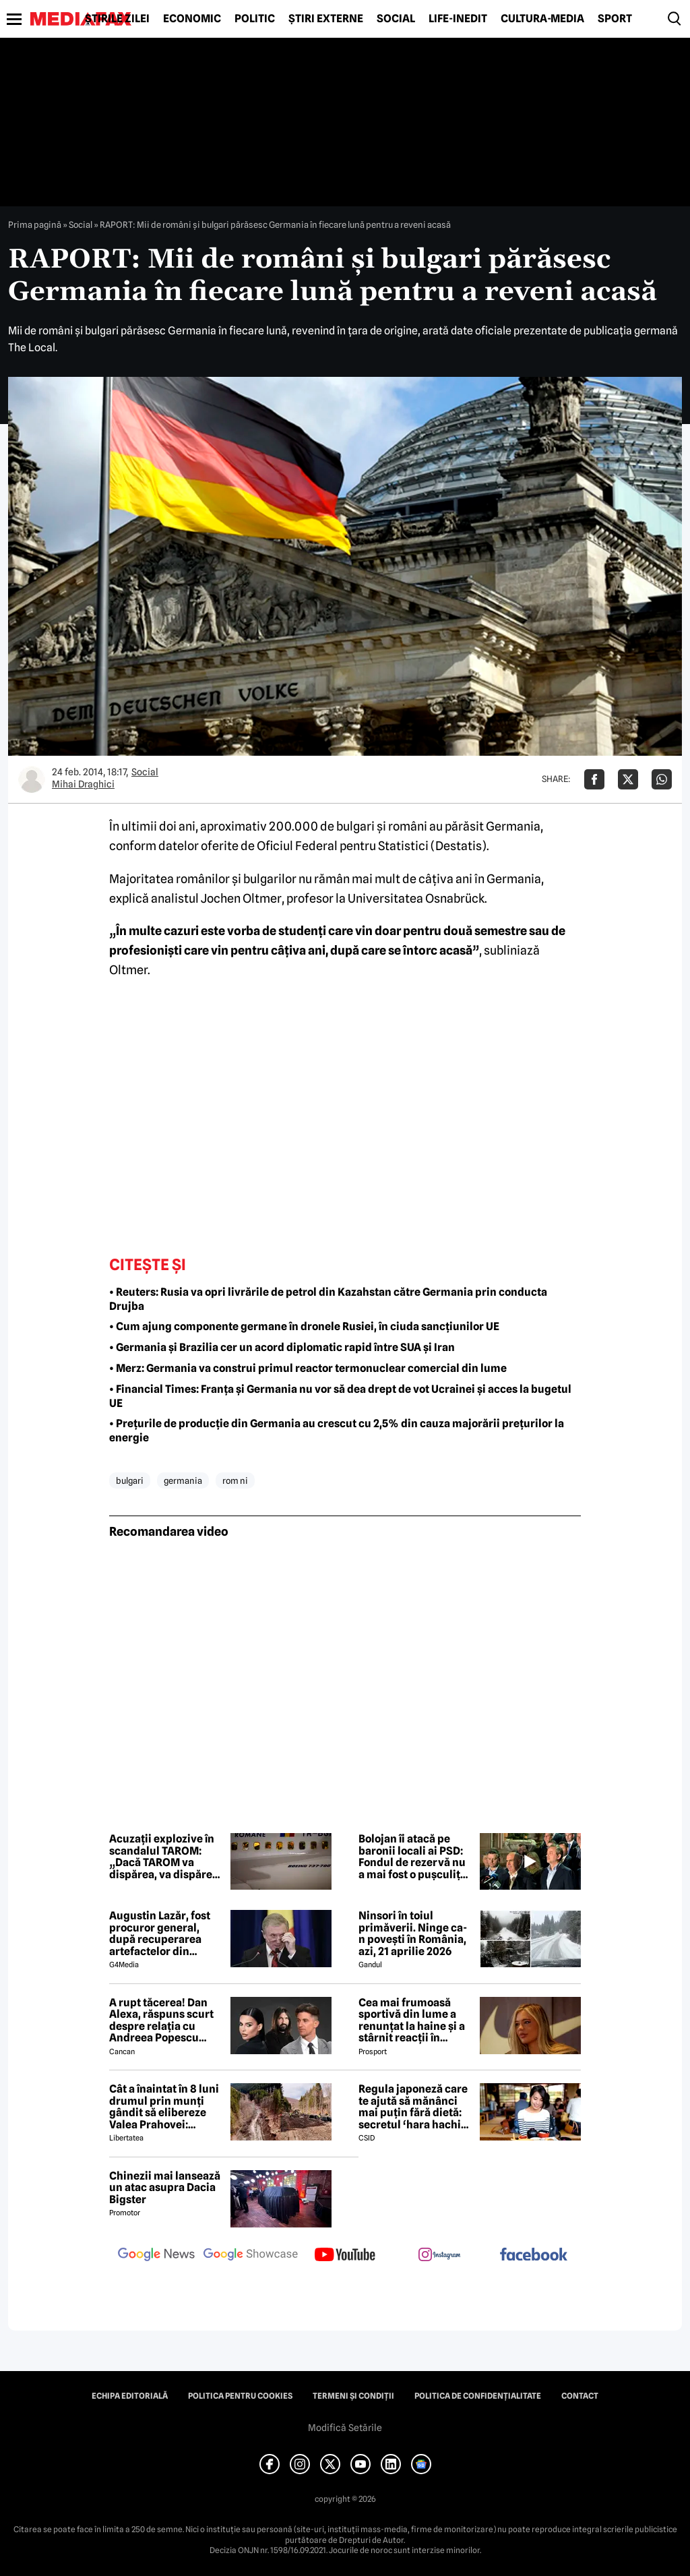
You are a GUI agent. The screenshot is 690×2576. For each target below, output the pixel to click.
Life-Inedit (458, 18)
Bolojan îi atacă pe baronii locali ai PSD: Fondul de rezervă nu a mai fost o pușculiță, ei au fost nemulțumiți (414, 1856)
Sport (615, 18)
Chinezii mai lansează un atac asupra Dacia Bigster (164, 2188)
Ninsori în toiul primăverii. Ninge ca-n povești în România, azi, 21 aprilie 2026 (412, 1933)
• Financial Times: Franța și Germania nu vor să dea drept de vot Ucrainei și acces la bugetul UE (340, 1396)
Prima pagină (34, 224)
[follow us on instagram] (439, 2256)
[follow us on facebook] (534, 2255)
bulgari (130, 1480)
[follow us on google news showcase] (250, 2256)
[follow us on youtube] (345, 2256)
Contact (579, 2396)
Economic (192, 18)
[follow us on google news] (156, 2256)
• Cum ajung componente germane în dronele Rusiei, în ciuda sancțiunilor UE (304, 1326)
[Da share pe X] (628, 779)
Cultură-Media (542, 18)
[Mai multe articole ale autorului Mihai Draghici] (31, 779)
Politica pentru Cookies (240, 2396)
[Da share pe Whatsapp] (662, 779)
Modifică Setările (345, 2427)
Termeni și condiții (353, 2396)
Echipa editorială (130, 2396)
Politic (254, 18)
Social (396, 18)
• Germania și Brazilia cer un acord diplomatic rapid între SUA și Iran (282, 1347)
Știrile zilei (117, 18)
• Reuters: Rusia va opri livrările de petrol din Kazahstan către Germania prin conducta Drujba (328, 1299)
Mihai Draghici (83, 784)
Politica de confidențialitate (477, 2396)
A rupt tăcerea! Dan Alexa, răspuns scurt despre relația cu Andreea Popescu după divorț (161, 2020)
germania (183, 1480)
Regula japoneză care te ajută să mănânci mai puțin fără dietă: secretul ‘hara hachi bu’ (413, 2106)
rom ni (235, 1480)
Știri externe (325, 18)
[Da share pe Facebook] (594, 779)
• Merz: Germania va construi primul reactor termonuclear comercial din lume (308, 1368)
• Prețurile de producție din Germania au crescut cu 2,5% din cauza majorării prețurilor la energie (336, 1430)
